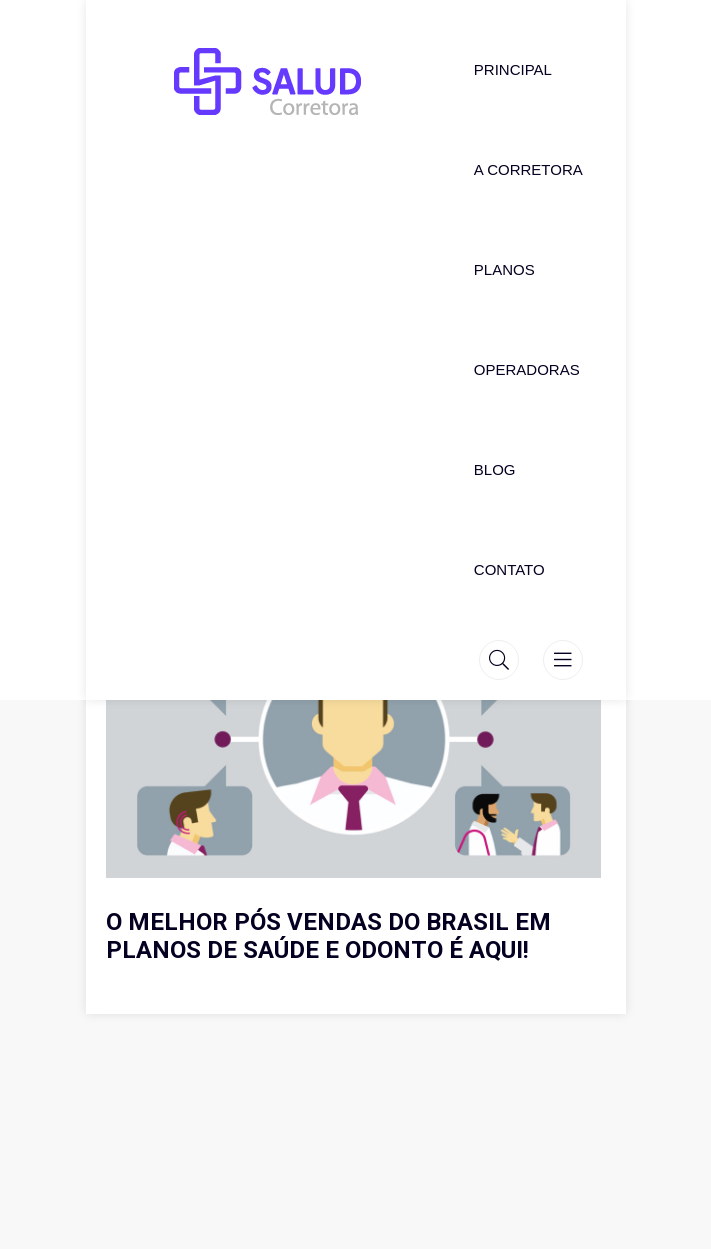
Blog (495, 469)
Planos (504, 269)
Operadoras (527, 369)
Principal (513, 69)
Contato (509, 569)
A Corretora (528, 169)
